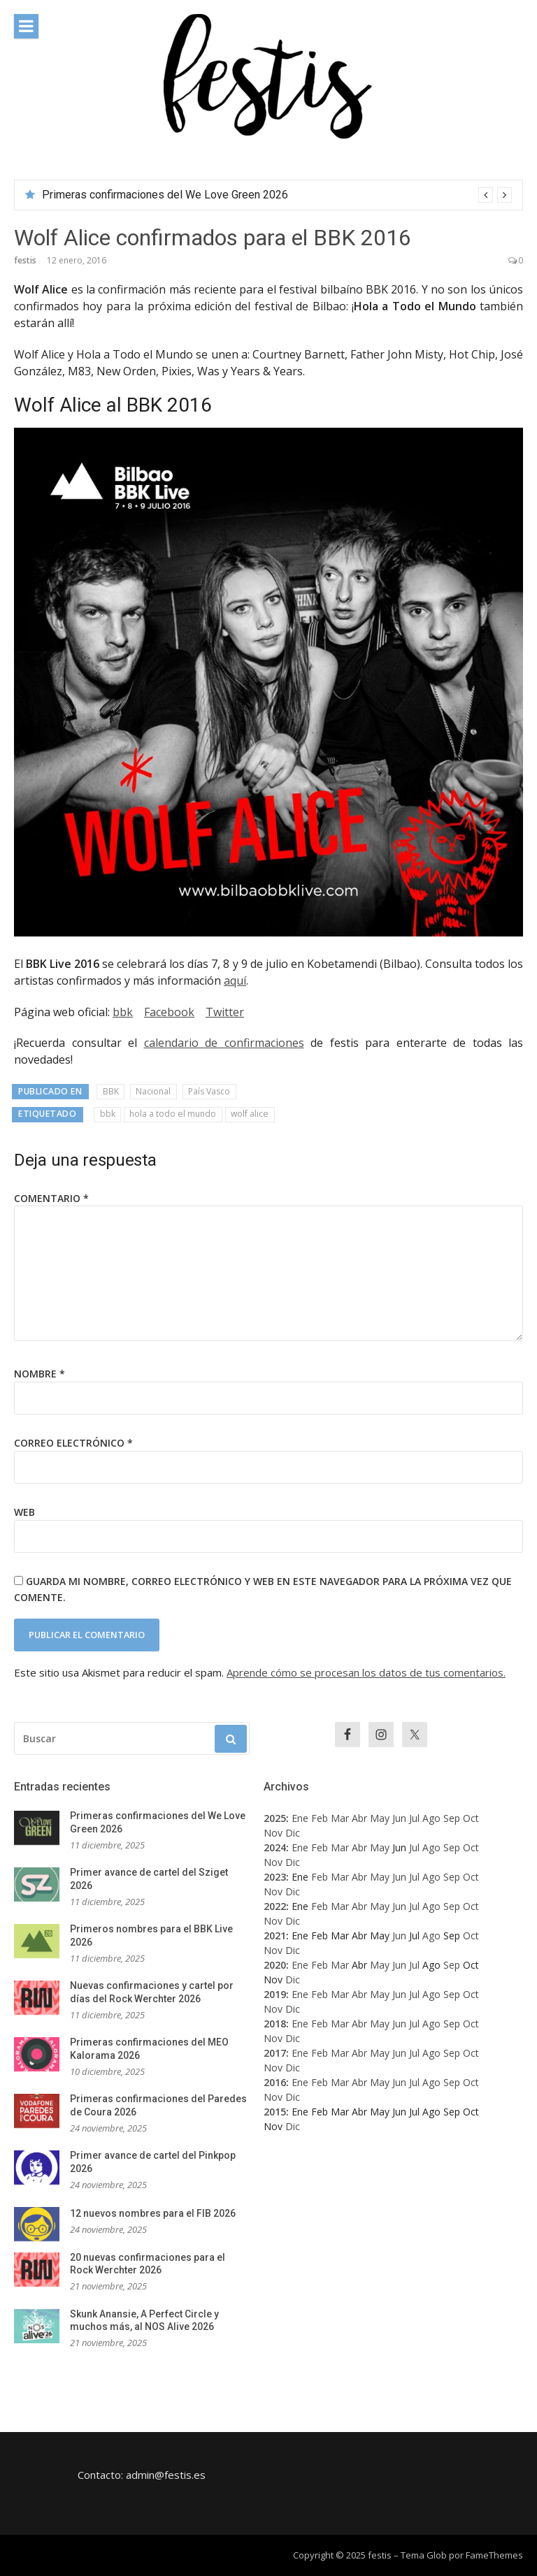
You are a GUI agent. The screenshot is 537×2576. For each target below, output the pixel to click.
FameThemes (494, 2555)
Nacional (153, 1091)
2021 (275, 1935)
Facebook (169, 1012)
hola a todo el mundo (172, 1114)
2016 (275, 2082)
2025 (275, 1818)
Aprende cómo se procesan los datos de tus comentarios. (366, 1672)
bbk (123, 1012)
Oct (471, 1818)
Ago (431, 1818)
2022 (275, 1906)
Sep (451, 1818)
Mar (340, 1818)
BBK (111, 1091)
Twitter (225, 1012)
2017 (275, 2053)
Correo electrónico (73, 1442)
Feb (319, 1818)
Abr (359, 1818)
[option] (277, 195)
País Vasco (209, 1091)
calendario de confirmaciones (224, 1042)
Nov (273, 1832)
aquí (235, 980)
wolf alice (249, 1114)
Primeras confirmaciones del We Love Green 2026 (165, 194)
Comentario (51, 1198)
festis (25, 260)
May (379, 1818)
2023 (275, 1876)
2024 (275, 1847)
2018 (275, 2023)
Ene (300, 1818)
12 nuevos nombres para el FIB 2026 (153, 2213)
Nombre (39, 1373)
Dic (292, 1832)
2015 (275, 2111)
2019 (275, 1994)
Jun (399, 1818)
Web (24, 1512)
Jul (414, 1818)
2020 (275, 1964)
